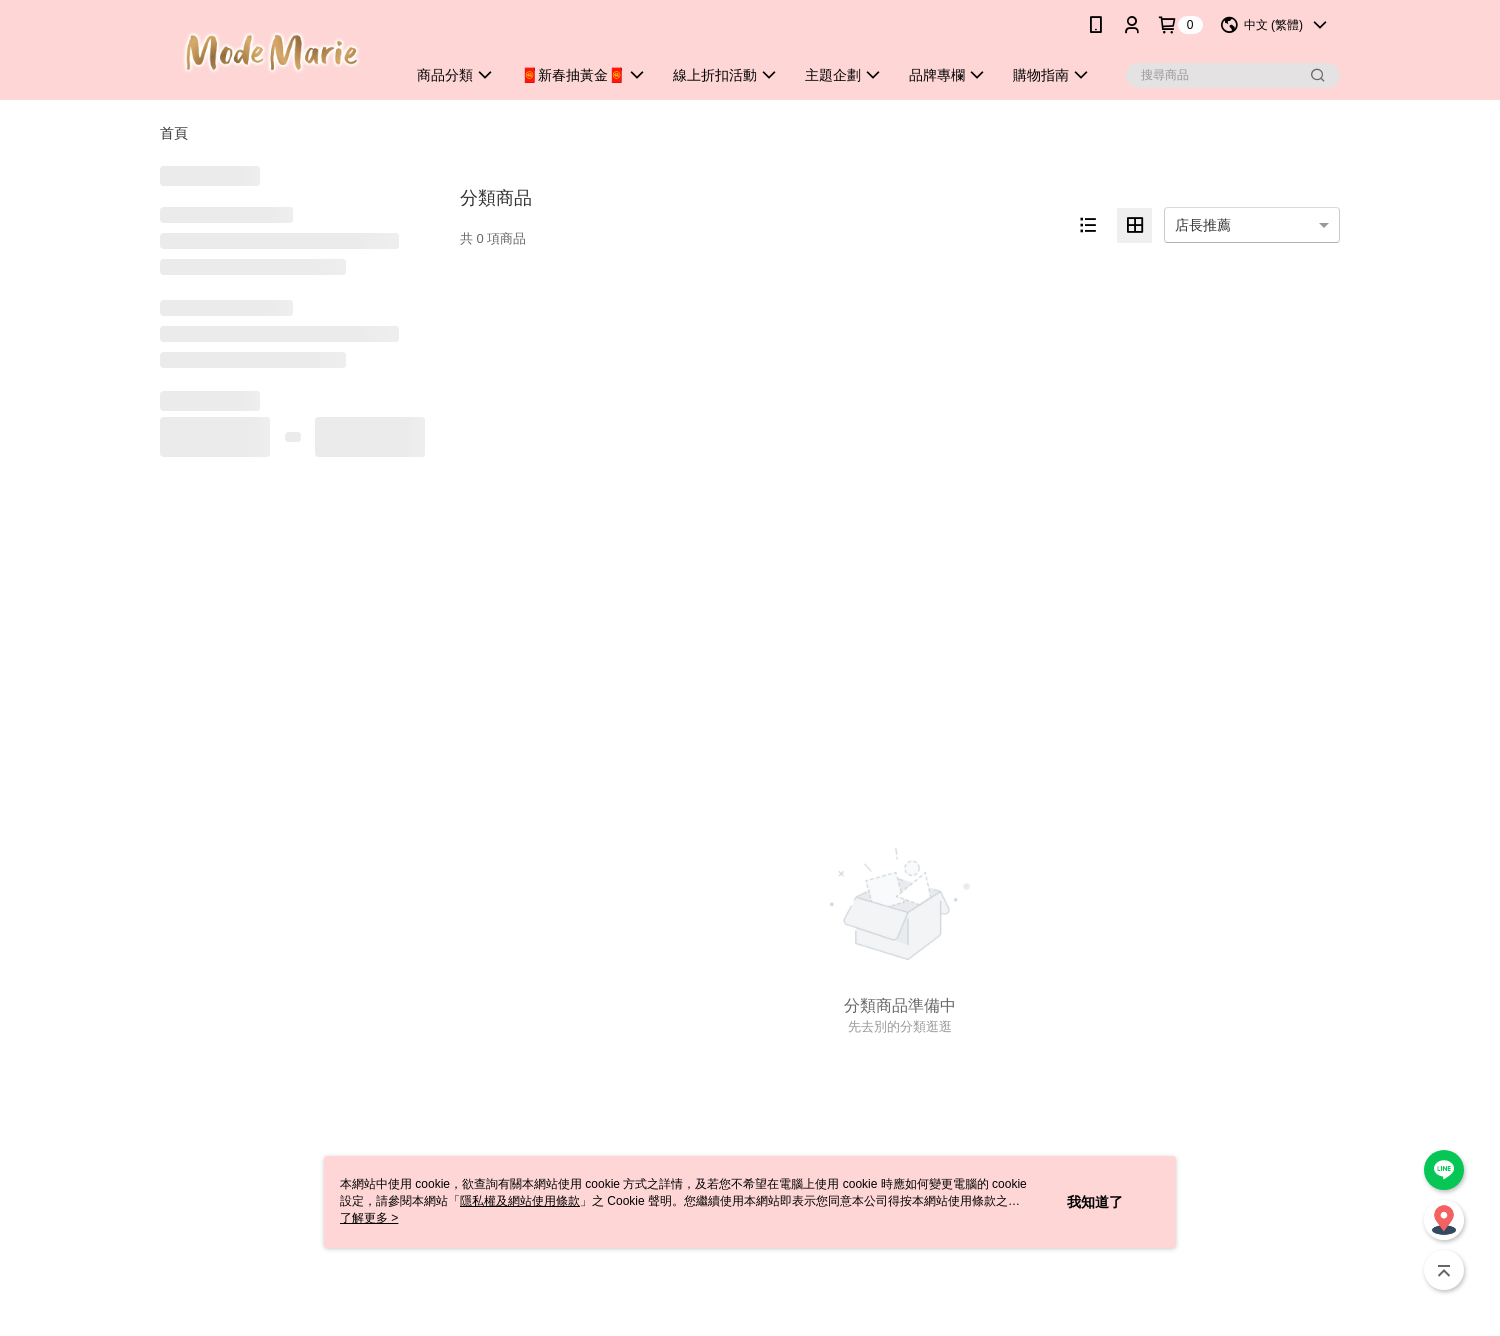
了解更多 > (369, 1218)
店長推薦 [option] (1203, 225)
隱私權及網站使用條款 (520, 1201)
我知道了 (1095, 1202)
